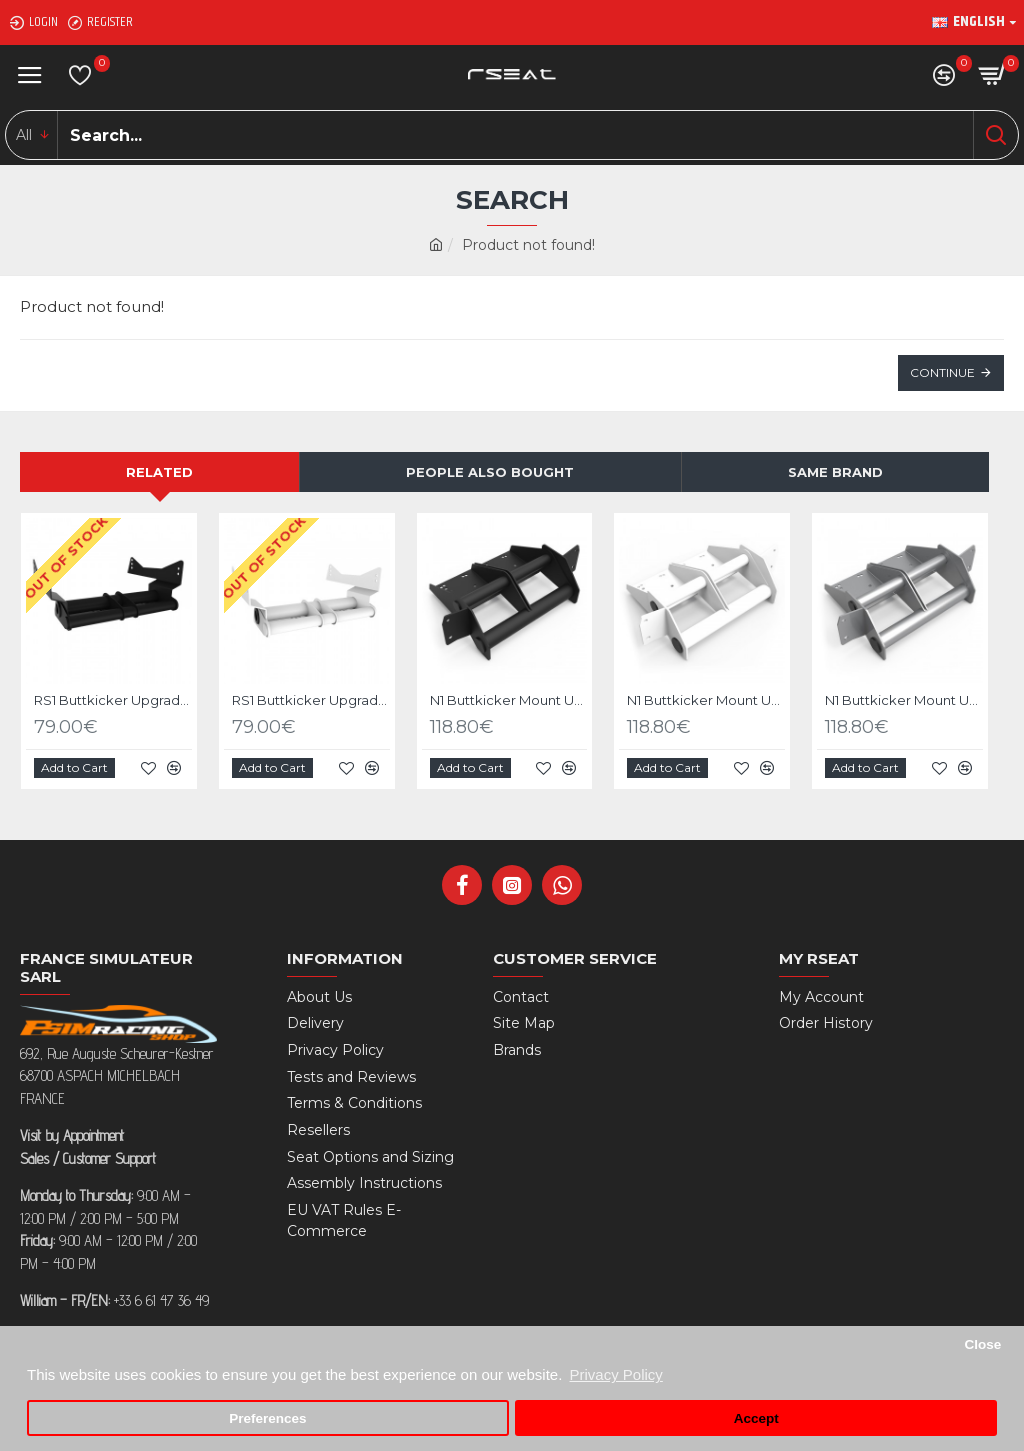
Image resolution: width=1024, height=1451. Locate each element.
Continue (942, 372)
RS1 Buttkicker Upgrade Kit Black (113, 700)
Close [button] (982, 1344)
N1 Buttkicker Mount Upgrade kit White (706, 700)
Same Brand (835, 472)
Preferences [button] (267, 1418)
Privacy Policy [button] (615, 1374)
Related (159, 472)
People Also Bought (490, 472)
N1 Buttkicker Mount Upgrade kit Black (509, 700)
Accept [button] (756, 1418)
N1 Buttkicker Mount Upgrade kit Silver (904, 700)
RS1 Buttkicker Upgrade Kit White (311, 700)
